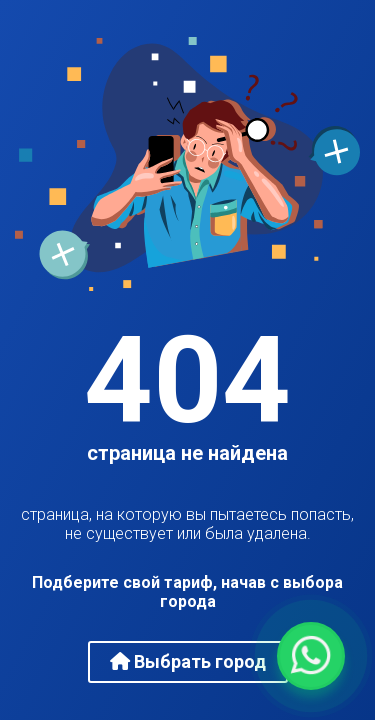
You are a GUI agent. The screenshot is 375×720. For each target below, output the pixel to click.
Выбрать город (188, 661)
